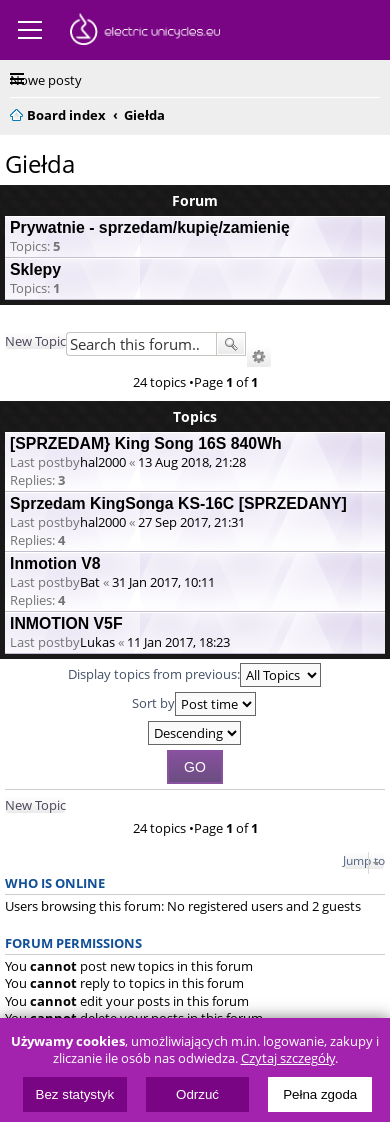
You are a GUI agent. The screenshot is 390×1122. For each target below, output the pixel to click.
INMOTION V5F (66, 623)
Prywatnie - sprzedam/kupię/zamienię (150, 227)
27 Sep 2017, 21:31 (191, 522)
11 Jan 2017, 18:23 (178, 642)
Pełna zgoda (320, 1094)
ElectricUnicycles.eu (145, 32)
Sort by (194, 704)
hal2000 (103, 462)
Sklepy (35, 269)
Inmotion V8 (55, 563)
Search (231, 344)
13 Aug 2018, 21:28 (192, 462)
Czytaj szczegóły (288, 1058)
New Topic (35, 341)
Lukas (97, 642)
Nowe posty (46, 80)
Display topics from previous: (194, 675)
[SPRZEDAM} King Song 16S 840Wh (146, 443)
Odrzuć (197, 1094)
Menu (30, 30)
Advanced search (259, 357)
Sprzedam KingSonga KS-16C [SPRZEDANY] (178, 503)
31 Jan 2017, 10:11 (163, 582)
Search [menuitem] (372, 112)
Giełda (40, 163)
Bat (90, 582)
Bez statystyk (75, 1094)
